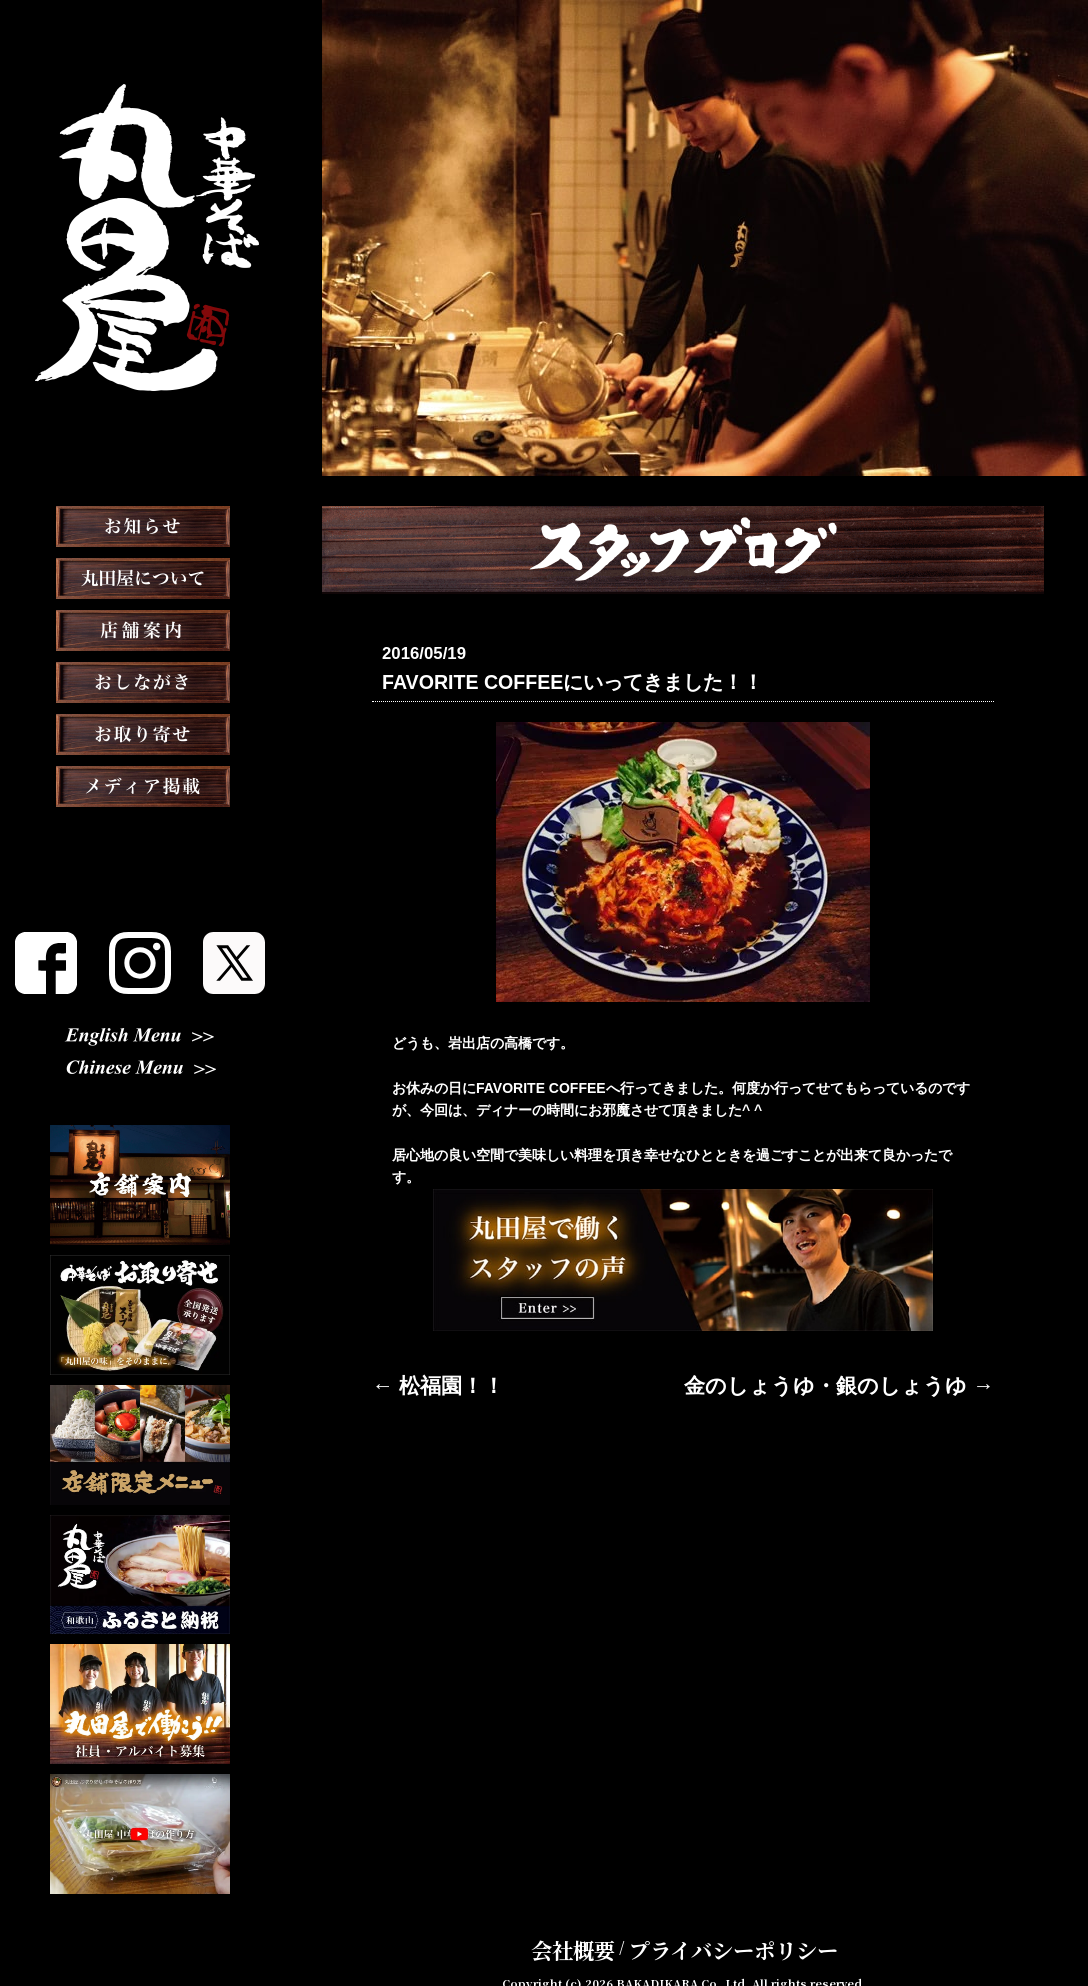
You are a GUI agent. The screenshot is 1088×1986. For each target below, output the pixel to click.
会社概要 (607, 1920)
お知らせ (140, 576)
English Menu (140, 1038)
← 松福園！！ (416, 1380)
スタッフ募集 (140, 940)
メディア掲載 (140, 836)
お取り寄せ (140, 784)
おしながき (140, 732)
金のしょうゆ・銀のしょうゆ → (894, 1380)
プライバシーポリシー (719, 1920)
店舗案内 (140, 680)
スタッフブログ (140, 888)
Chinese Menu (140, 1071)
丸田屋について (140, 628)
